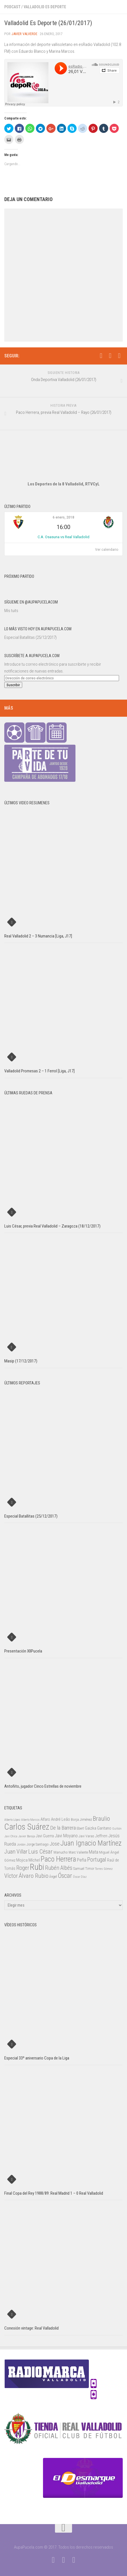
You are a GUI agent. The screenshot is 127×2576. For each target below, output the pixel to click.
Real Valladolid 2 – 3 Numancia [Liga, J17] (38, 936)
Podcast (12, 7)
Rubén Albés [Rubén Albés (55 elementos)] (58, 1868)
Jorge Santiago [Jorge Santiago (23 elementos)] (37, 1844)
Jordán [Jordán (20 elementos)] (21, 1844)
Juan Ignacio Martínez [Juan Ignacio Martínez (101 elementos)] (91, 1843)
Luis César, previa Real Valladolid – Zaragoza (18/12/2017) (52, 1226)
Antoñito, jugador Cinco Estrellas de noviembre (42, 1786)
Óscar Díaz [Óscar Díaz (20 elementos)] (80, 1877)
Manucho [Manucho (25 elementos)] (61, 1852)
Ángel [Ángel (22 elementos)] (53, 1877)
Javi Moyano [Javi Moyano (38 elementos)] (66, 1835)
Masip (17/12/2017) (20, 1361)
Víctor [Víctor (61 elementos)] (11, 1875)
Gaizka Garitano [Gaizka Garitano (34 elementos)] (98, 1828)
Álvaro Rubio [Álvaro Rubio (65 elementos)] (33, 1875)
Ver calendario (106, 550)
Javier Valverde (24, 34)
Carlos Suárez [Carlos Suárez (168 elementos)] (26, 1827)
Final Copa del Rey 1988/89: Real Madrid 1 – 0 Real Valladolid (53, 2193)
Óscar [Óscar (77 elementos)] (65, 1875)
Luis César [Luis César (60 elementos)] (40, 1851)
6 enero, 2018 (63, 517)
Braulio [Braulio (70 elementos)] (101, 1818)
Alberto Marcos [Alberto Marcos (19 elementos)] (30, 1820)
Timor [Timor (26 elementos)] (89, 1868)
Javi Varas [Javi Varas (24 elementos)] (86, 1836)
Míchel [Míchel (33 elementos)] (34, 1860)
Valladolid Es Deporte (45, 7)
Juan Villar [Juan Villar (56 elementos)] (15, 1851)
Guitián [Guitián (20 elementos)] (117, 1828)
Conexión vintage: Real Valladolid (31, 2328)
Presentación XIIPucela (23, 1651)
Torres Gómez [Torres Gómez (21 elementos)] (104, 1869)
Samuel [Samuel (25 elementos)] (78, 1868)
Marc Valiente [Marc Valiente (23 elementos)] (78, 1852)
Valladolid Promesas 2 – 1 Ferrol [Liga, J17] (39, 1071)
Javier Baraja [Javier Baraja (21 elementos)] (26, 1836)
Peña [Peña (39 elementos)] (81, 1860)
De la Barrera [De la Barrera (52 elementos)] (63, 1827)
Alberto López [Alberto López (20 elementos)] (12, 1820)
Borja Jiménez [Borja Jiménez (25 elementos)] (81, 1819)
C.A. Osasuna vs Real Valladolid (63, 537)
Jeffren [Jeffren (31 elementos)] (101, 1835)
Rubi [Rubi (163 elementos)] (37, 1867)
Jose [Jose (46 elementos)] (55, 1844)
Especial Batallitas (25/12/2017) (30, 637)
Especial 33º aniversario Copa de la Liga (36, 2058)
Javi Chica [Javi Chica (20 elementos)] (10, 1836)
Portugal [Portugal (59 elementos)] (96, 1859)
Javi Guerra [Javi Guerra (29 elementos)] (45, 1836)
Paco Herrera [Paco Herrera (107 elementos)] (58, 1859)
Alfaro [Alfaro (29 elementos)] (45, 1819)
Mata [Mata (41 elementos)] (93, 1852)
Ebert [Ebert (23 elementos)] (80, 1828)
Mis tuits (11, 610)
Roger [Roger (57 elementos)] (22, 1868)
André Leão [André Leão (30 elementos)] (60, 1819)
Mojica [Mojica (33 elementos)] (22, 1860)
